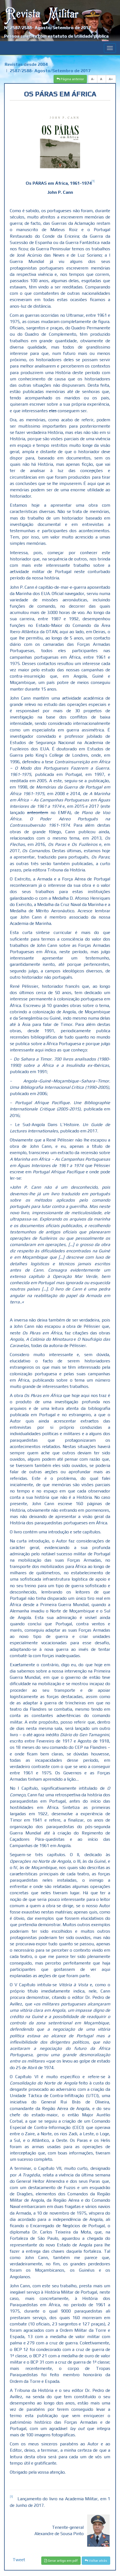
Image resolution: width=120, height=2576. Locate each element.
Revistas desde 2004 (26, 64)
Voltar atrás (96, 2561)
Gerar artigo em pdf (61, 2561)
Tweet (19, 2559)
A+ (111, 79)
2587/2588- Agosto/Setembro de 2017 (50, 70)
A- (92, 79)
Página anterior (70, 79)
